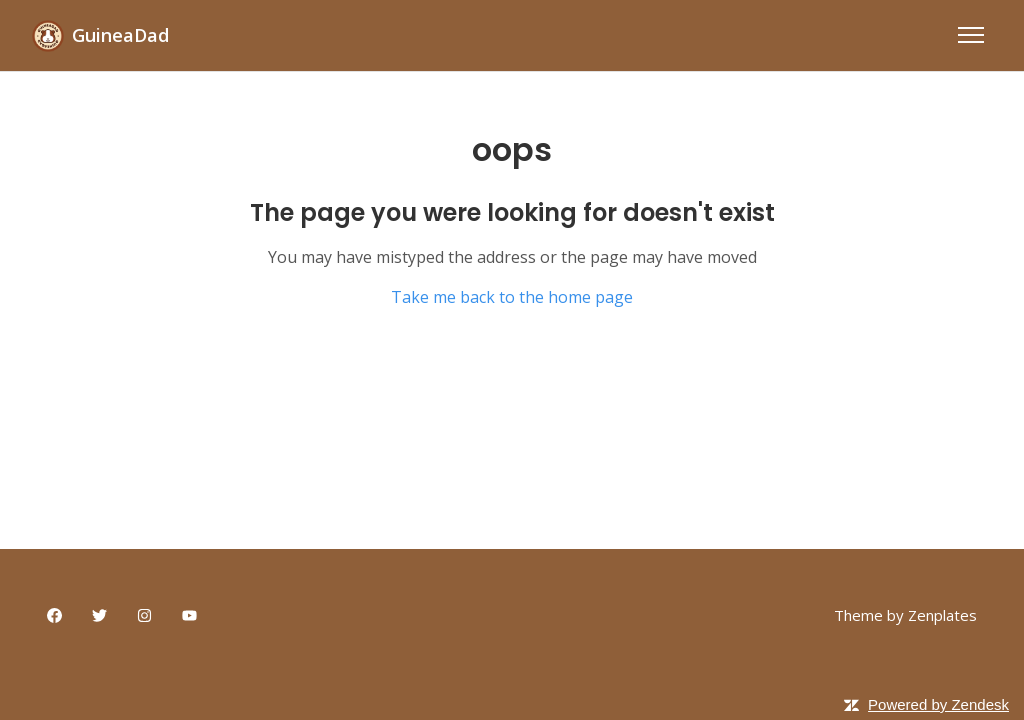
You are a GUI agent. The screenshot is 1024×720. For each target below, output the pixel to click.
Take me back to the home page (512, 297)
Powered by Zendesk (938, 704)
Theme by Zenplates (905, 614)
